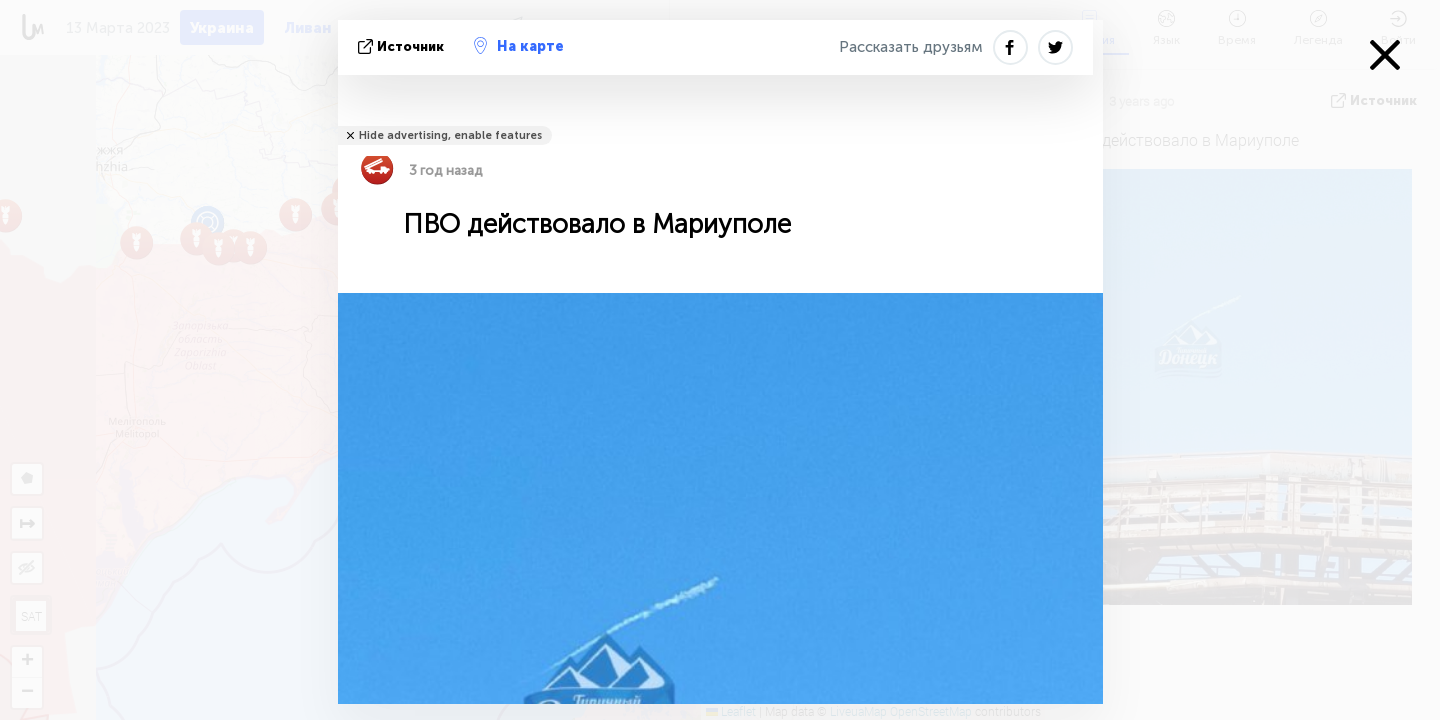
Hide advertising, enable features (450, 135)
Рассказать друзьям (911, 47)
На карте (519, 46)
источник (403, 46)
